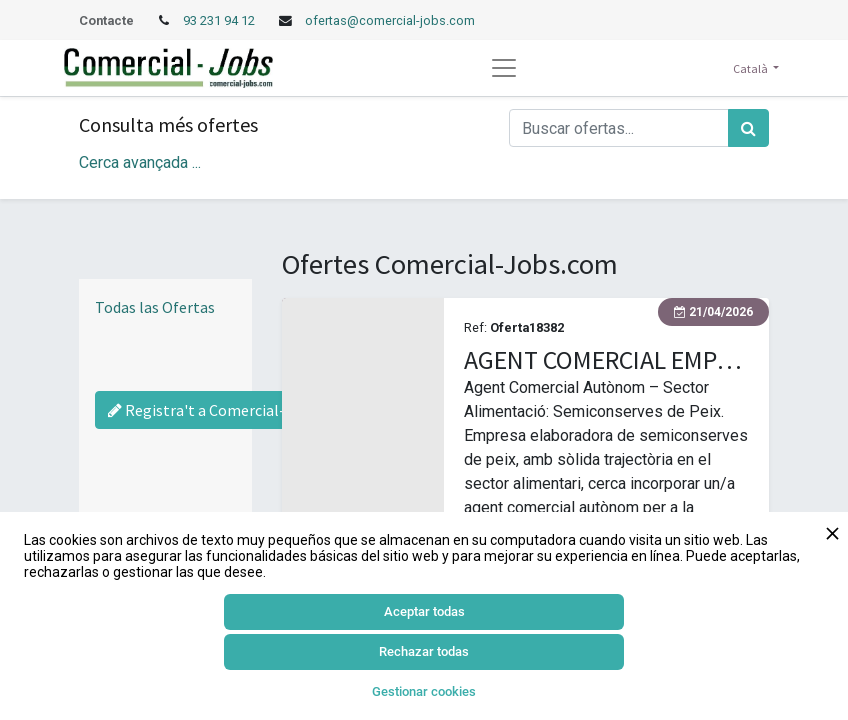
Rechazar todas (424, 651)
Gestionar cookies (424, 691)
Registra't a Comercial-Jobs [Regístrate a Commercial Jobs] (213, 410)
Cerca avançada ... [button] (140, 162)
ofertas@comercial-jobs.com (390, 20)
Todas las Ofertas (155, 307)
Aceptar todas (424, 611)
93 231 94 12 (220, 20)
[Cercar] (748, 128)
